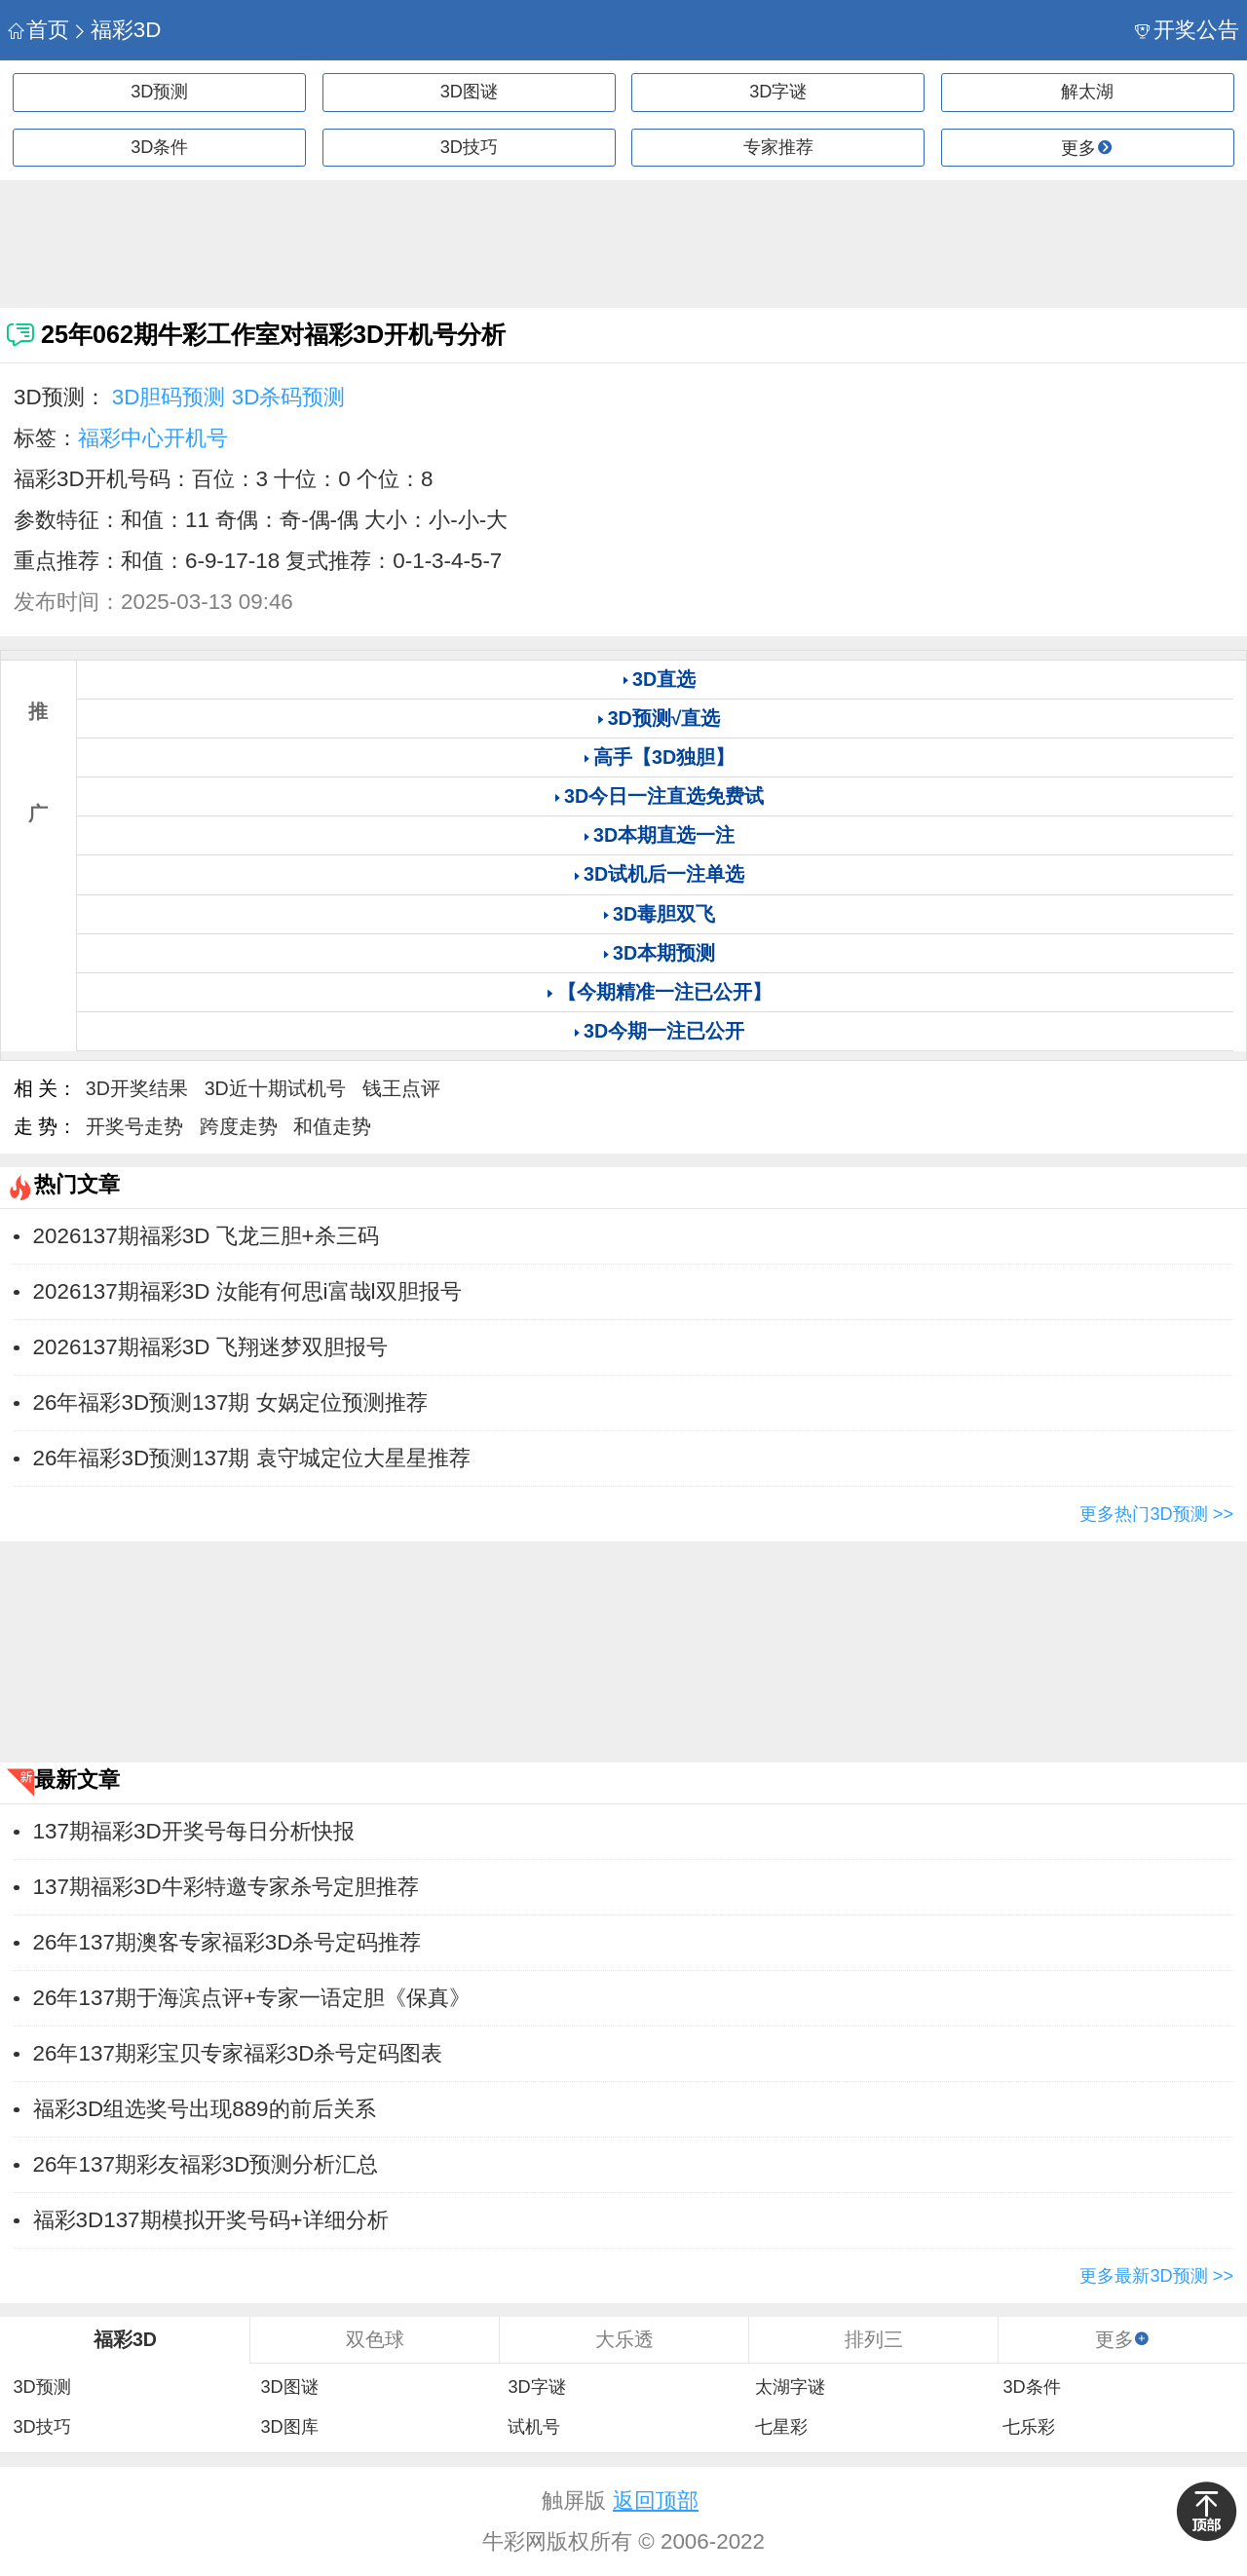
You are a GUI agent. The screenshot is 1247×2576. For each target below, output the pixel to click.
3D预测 (159, 91)
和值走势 (332, 1126)
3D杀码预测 (289, 397)
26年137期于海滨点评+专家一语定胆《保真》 (252, 1998)
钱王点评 (401, 1088)
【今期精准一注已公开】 (664, 992)
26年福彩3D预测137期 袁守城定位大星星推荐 (252, 1458)
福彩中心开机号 (153, 438)
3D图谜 (469, 91)
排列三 (874, 2339)
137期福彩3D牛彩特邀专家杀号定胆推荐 (226, 1887)
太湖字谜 (790, 2387)
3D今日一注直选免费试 (664, 796)
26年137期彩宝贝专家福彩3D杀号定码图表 (238, 2053)
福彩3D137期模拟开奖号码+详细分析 (211, 2220)
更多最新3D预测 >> (1156, 2276)
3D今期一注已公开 (664, 1031)
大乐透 (624, 2339)
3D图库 (289, 2427)
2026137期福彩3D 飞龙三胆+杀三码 (206, 1236)
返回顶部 (656, 2500)
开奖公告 (1187, 30)
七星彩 (781, 2427)
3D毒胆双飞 (664, 914)
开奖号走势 (134, 1126)
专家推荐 (778, 147)
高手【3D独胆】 (664, 757)
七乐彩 (1028, 2427)
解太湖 (1087, 91)
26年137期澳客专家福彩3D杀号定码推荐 (227, 1942)
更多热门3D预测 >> (1156, 1514)
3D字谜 (778, 91)
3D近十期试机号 (275, 1088)
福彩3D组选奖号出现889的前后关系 (204, 2109)
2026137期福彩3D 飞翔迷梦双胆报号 (210, 1347)
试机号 (534, 2427)
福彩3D (116, 30)
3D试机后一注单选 (664, 874)
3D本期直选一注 (664, 835)
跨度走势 (239, 1126)
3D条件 (159, 147)
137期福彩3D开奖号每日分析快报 (194, 1831)
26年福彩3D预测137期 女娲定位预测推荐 (230, 1402)
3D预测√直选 (664, 718)
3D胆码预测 (169, 397)
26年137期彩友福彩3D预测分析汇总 (206, 2164)
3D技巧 (469, 147)
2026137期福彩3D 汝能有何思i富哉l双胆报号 (247, 1291)
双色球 (375, 2339)
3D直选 (664, 679)
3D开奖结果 (137, 1088)
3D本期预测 (664, 953)
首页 (38, 30)
